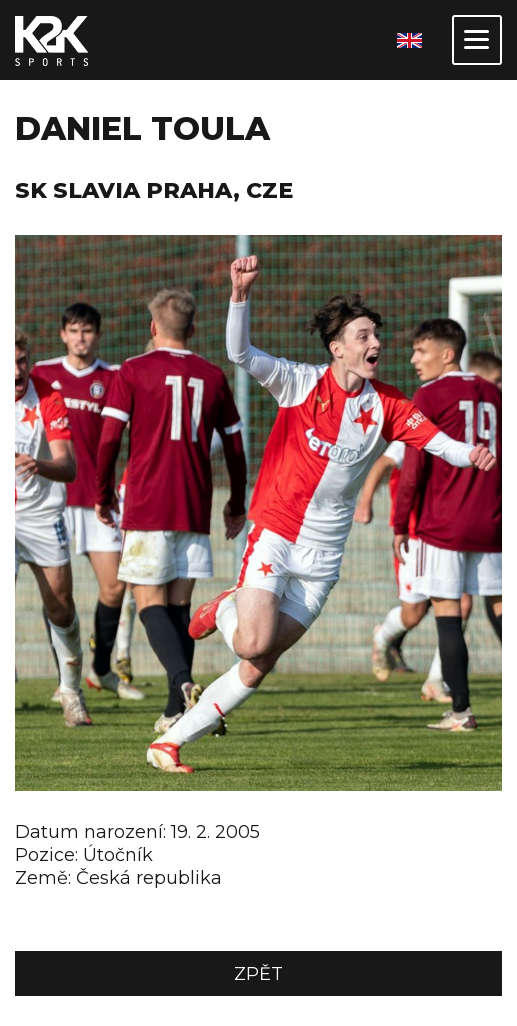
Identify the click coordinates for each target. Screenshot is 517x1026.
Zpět (258, 974)
